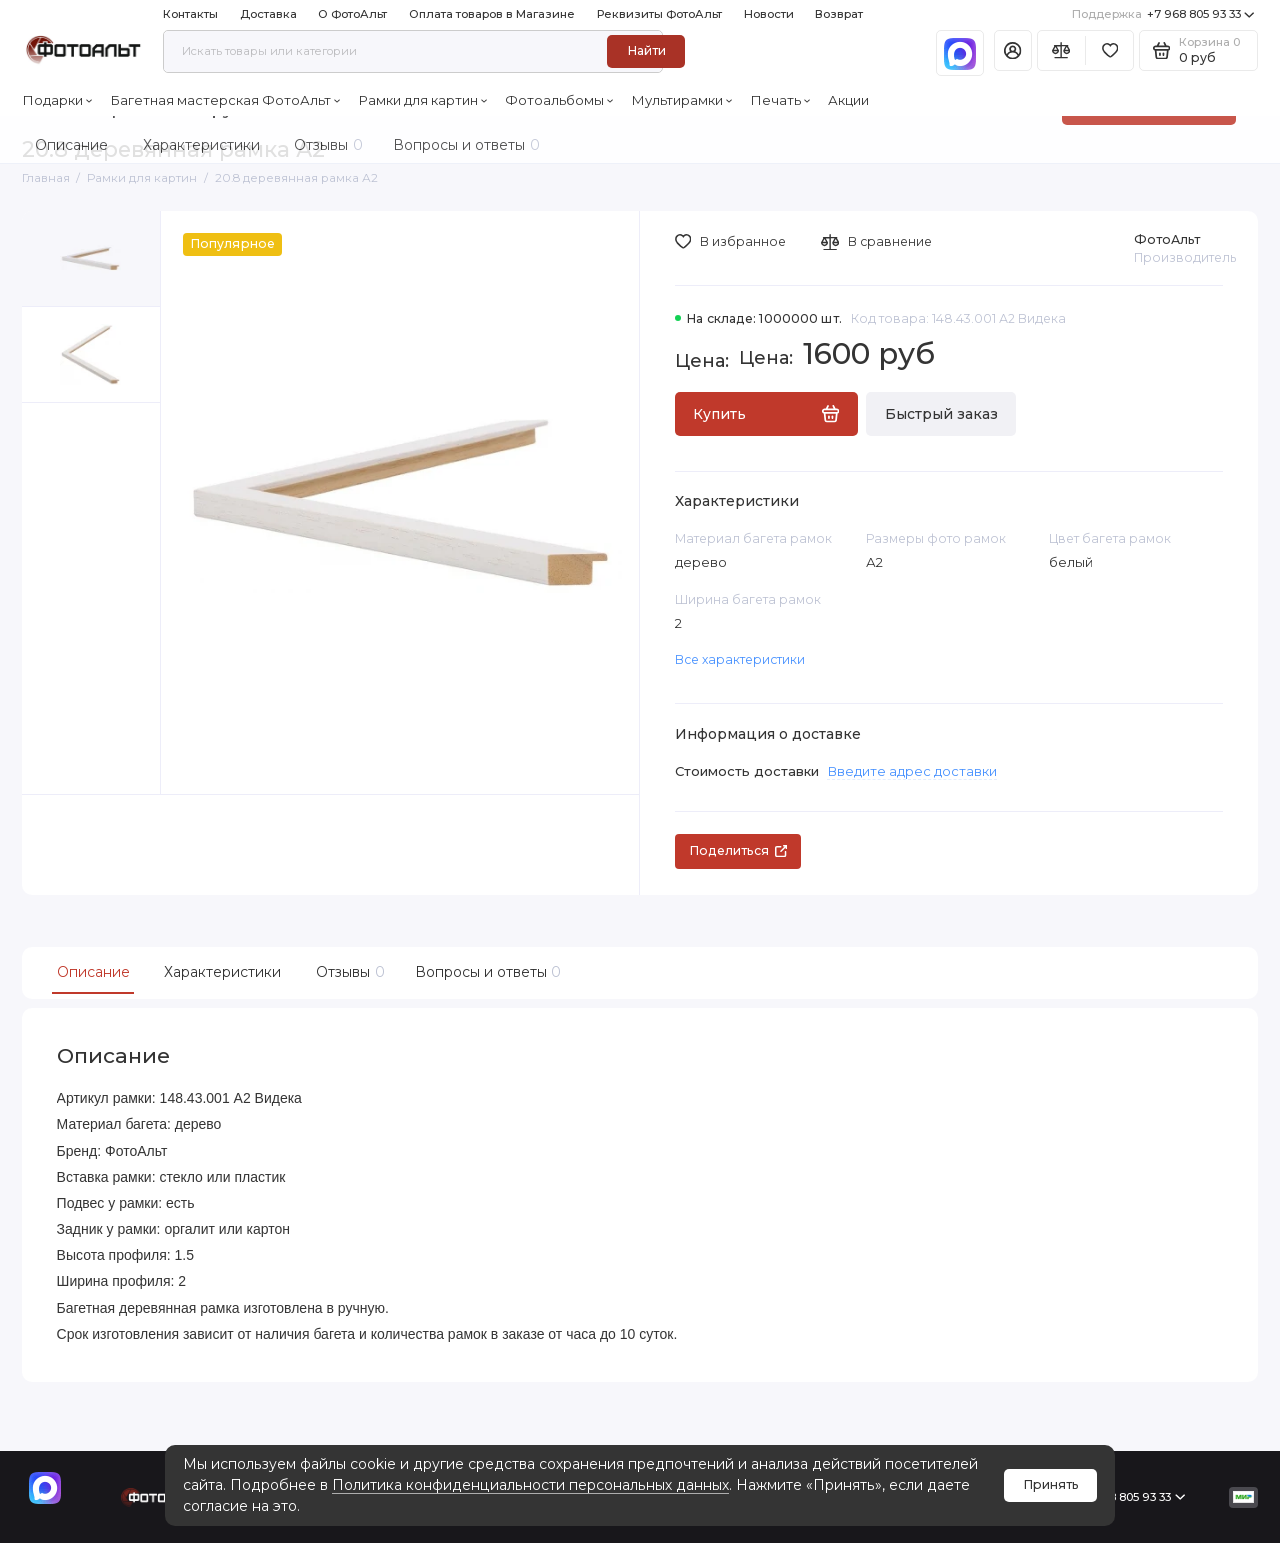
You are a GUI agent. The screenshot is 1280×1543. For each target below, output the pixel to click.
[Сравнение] (1061, 50)
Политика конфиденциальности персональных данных (530, 1485)
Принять (1051, 1484)
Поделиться (738, 850)
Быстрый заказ (941, 414)
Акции (848, 100)
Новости (769, 14)
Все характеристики (740, 659)
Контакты (190, 14)
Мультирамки (682, 100)
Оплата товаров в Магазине (492, 14)
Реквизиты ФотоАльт (659, 14)
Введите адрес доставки (912, 771)
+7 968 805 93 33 (1163, 14)
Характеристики (222, 972)
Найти (646, 50)
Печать (780, 100)
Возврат (839, 14)
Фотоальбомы (559, 100)
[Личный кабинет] (1013, 50)
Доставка (268, 14)
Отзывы (348, 972)
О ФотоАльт (352, 14)
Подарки (57, 100)
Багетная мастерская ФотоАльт (225, 100)
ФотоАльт (1167, 239)
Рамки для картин (423, 100)
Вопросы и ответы (486, 972)
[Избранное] (1109, 50)
